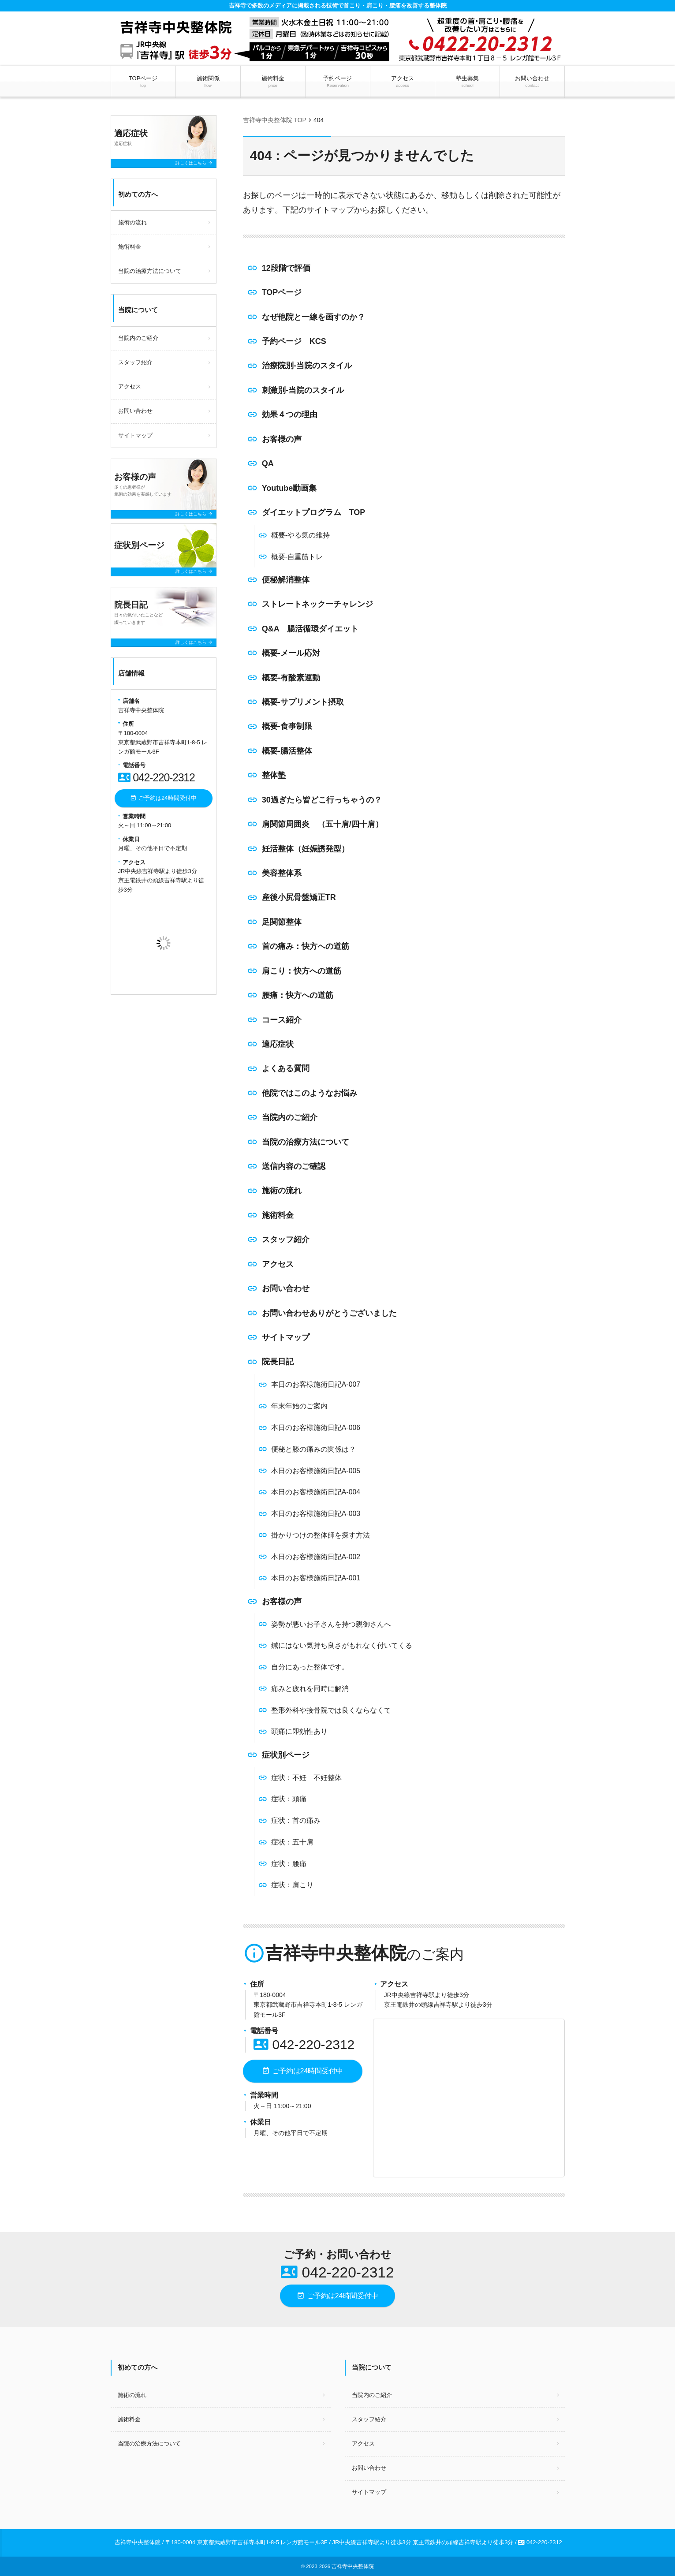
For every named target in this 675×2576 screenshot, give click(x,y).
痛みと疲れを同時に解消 (310, 1688)
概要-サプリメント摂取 (303, 702)
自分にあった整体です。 (310, 1667)
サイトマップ (286, 1337)
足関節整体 (282, 922)
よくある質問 (286, 1068)
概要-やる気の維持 (300, 535)
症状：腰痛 (288, 1863)
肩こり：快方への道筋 (301, 971)
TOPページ (143, 82)
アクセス (402, 82)
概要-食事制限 (287, 726)
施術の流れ (282, 1190)
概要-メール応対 (291, 653)
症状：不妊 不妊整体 (306, 1777)
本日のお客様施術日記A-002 (315, 1557)
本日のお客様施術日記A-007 (315, 1384)
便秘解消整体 (286, 579)
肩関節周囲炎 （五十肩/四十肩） (322, 824)
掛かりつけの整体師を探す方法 (320, 1535)
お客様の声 (282, 439)
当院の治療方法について (305, 1142)
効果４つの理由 (289, 414)
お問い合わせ (532, 82)
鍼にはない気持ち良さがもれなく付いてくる (341, 1645)
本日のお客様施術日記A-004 (315, 1492)
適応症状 (278, 1044)
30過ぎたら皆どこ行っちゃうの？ (322, 799)
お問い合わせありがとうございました (329, 1313)
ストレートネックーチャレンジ (317, 604)
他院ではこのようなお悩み (309, 1093)
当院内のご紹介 (289, 1117)
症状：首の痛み (296, 1820)
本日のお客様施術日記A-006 (315, 1427)
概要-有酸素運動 (291, 677)
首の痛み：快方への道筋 (305, 946)
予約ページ (337, 82)
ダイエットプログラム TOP (313, 512)
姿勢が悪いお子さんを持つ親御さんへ (331, 1624)
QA (268, 463)
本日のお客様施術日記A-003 (315, 1513)
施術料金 (272, 82)
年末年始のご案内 (299, 1406)
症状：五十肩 (292, 1842)
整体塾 (274, 775)
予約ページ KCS (294, 341)
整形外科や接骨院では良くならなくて (331, 1710)
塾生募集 (467, 82)
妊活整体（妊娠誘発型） (305, 848)
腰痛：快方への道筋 (297, 995)
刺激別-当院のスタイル (303, 390)
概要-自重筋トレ (297, 556)
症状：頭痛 (288, 1799)
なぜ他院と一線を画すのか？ (313, 317)
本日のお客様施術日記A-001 (315, 1578)
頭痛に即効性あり (299, 1731)
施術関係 (207, 82)
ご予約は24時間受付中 (302, 2071)
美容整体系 (282, 873)
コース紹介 (282, 1019)
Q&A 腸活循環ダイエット (310, 628)
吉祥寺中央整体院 (353, 2566)
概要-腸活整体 (287, 751)
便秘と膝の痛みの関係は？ (313, 1449)
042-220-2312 (304, 2044)
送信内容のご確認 (293, 1166)
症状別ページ (286, 1755)
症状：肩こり (292, 1885)
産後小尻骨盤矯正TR (299, 897)
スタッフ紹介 (286, 1239)
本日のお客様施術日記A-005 (315, 1471)
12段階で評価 (286, 268)
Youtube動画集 (289, 488)
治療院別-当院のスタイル (307, 365)
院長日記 (278, 1361)
